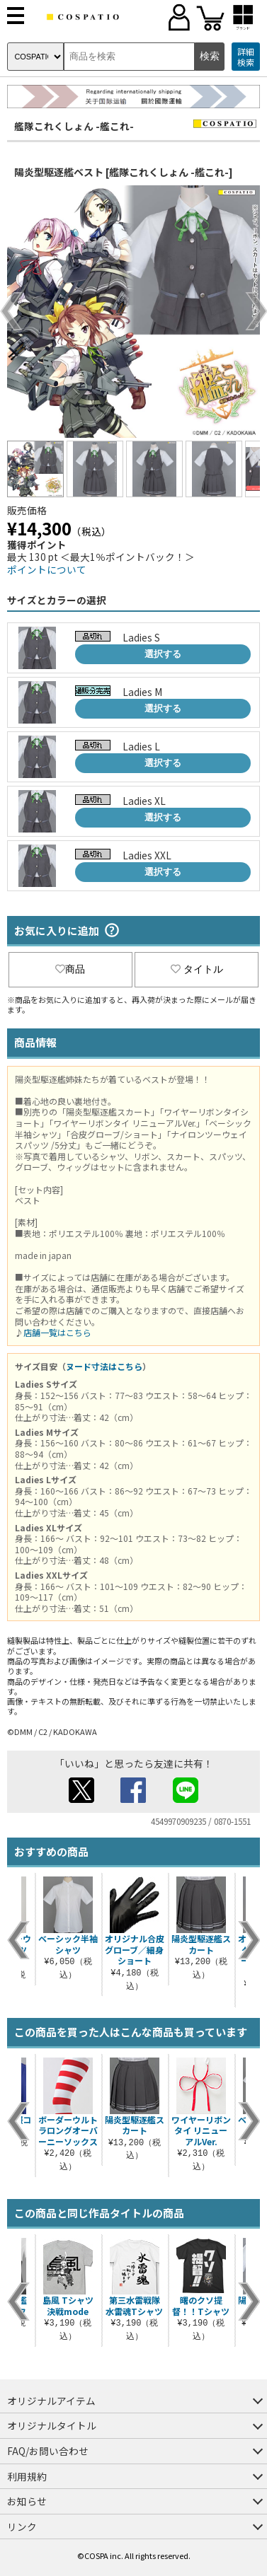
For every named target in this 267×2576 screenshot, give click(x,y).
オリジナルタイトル (51, 2425)
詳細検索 (245, 57)
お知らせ (27, 2501)
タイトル (197, 969)
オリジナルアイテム (51, 2401)
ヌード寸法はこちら (104, 1366)
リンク (22, 2526)
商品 (70, 969)
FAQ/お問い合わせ (48, 2451)
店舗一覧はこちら (57, 1332)
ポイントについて (46, 569)
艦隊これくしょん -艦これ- (74, 126)
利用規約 (27, 2476)
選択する (162, 654)
